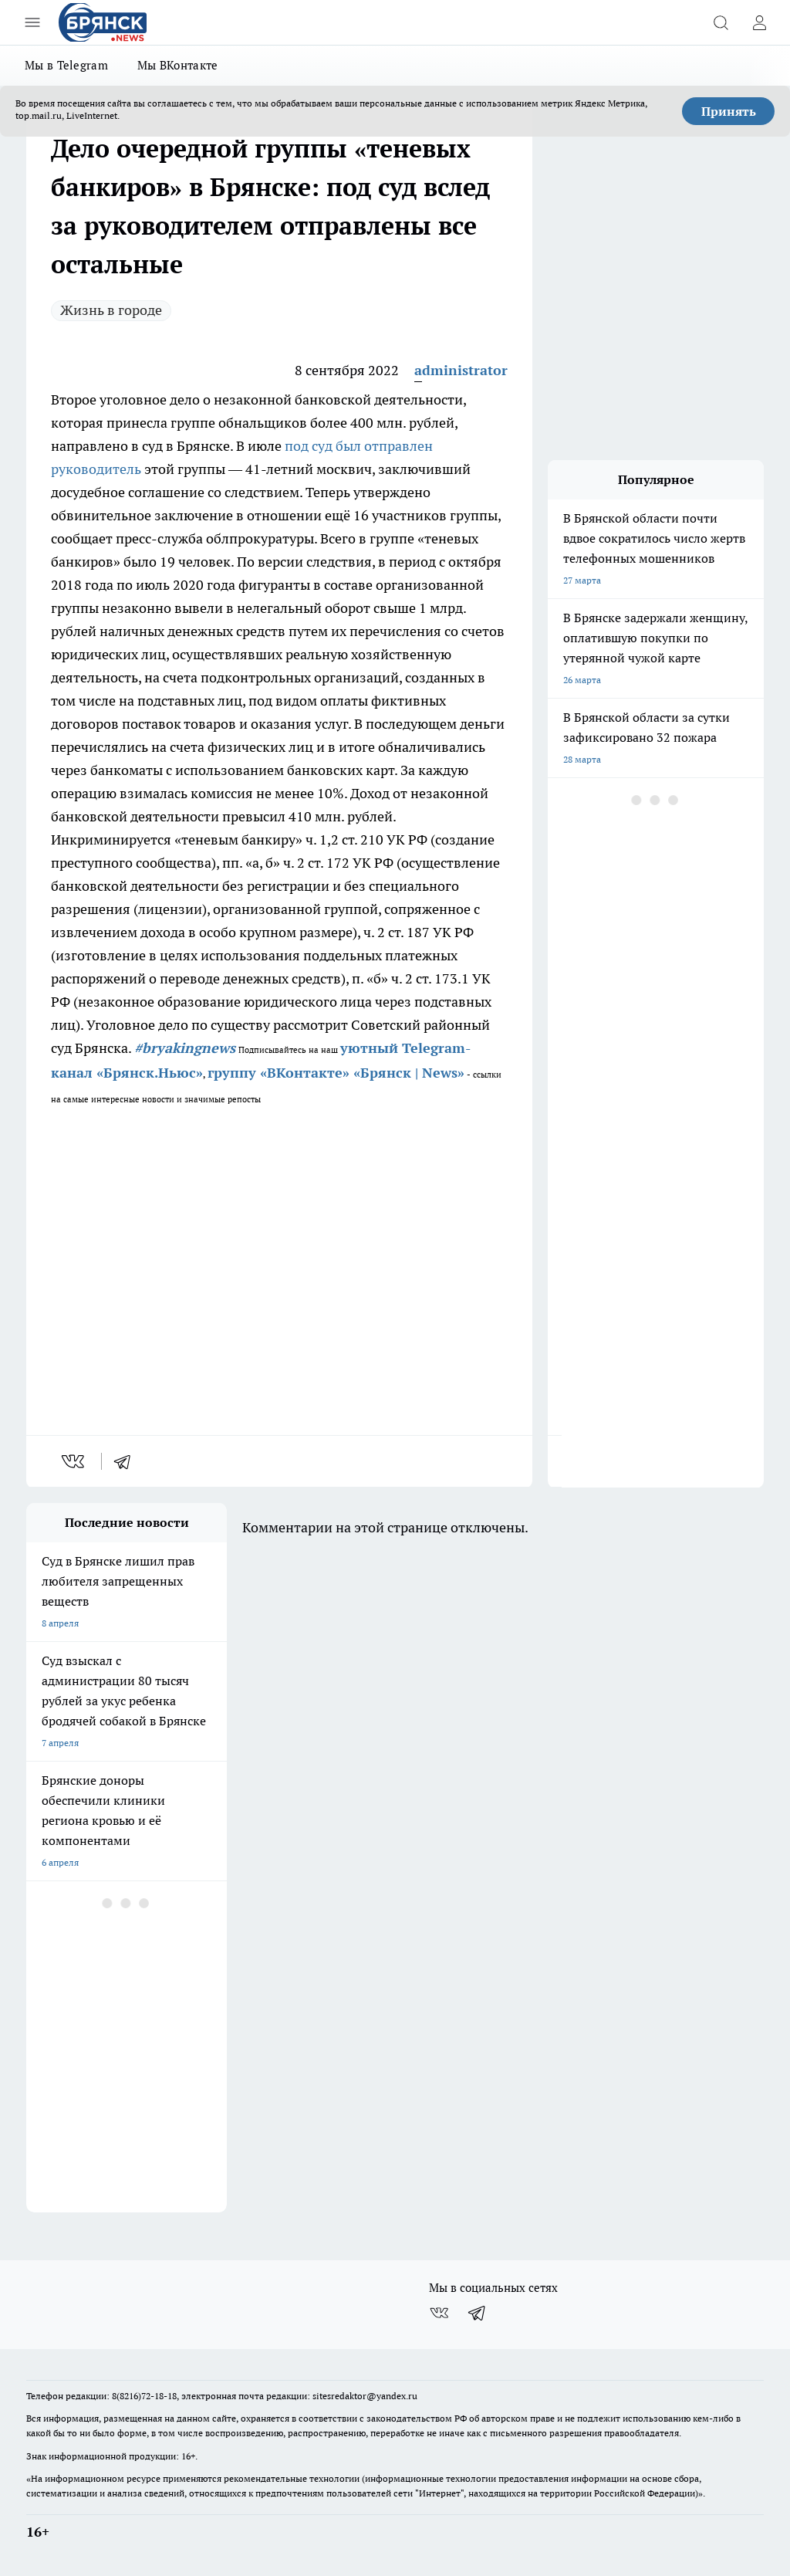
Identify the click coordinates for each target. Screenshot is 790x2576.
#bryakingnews (184, 1048)
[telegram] (127, 1461)
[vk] (74, 1461)
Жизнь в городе (111, 310)
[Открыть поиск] (720, 22)
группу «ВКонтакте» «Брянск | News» (336, 1073)
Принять (728, 111)
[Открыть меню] (32, 22)
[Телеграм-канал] (477, 2312)
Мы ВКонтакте (177, 65)
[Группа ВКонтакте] (439, 2312)
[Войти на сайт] (759, 22)
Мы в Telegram (66, 65)
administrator (461, 370)
